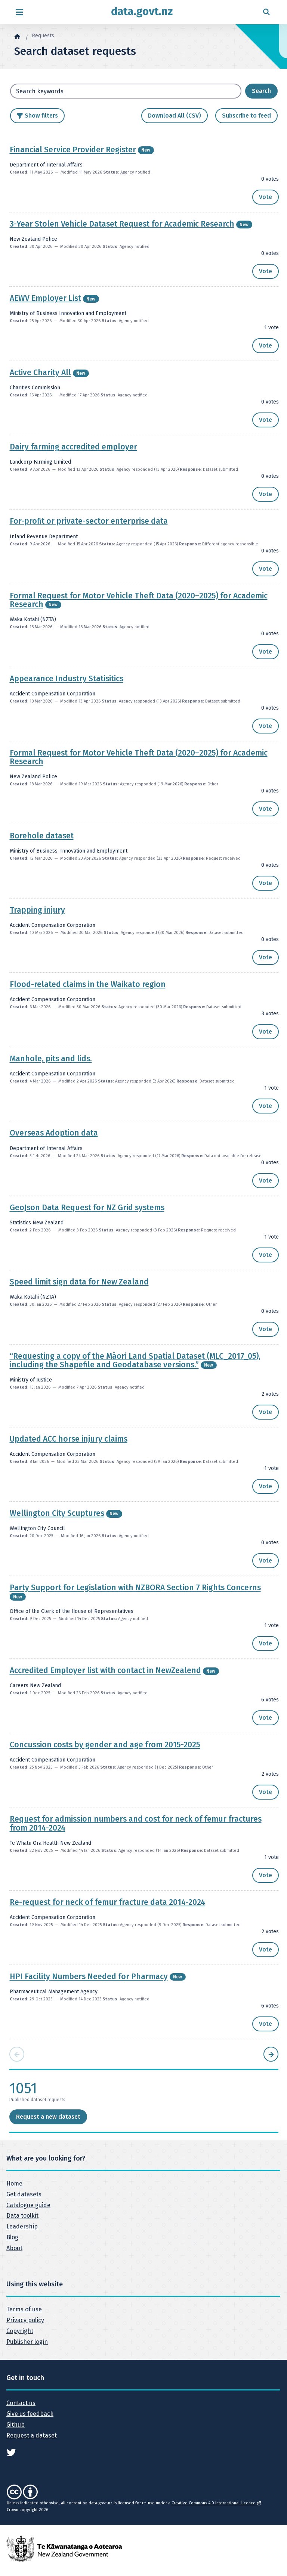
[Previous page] (16, 2054)
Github (15, 2424)
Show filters (41, 115)
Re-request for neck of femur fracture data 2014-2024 (107, 1902)
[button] (265, 197)
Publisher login (27, 2341)
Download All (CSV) (174, 115)
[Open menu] (19, 12)
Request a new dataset (48, 2116)
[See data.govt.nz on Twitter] (11, 2452)
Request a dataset (31, 2435)
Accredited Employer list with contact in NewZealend (105, 1670)
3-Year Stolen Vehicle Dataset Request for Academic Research (122, 224)
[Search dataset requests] (261, 91)
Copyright (19, 2330)
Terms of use (24, 2309)
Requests (43, 35)
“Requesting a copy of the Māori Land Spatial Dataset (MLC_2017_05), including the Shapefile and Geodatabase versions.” (135, 1360)
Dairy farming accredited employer (73, 447)
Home (14, 2183)
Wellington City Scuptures (57, 1513)
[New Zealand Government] (64, 2548)
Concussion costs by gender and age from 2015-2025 (105, 1745)
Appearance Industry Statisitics (66, 678)
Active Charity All (40, 372)
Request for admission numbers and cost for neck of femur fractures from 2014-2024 (136, 1823)
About (14, 2248)
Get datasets (23, 2194)
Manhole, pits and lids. (51, 1058)
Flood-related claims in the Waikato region (88, 984)
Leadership (22, 2226)
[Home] (17, 36)
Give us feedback (29, 2413)
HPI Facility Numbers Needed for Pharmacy (89, 1976)
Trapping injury (37, 910)
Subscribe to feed (246, 115)
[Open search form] (266, 12)
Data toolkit (22, 2215)
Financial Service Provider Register (73, 150)
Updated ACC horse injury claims (68, 1439)
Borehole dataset (42, 836)
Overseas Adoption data (54, 1133)
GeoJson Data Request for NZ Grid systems (87, 1207)
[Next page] (270, 2054)
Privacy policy (25, 2320)
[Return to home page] (142, 12)
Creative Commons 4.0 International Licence (216, 2503)
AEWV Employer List (45, 298)
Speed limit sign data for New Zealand (79, 1282)
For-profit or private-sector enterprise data (89, 521)
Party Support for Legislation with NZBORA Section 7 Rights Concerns (135, 1587)
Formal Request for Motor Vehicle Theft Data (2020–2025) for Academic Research (139, 600)
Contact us (21, 2403)
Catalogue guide (28, 2205)
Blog (12, 2237)
